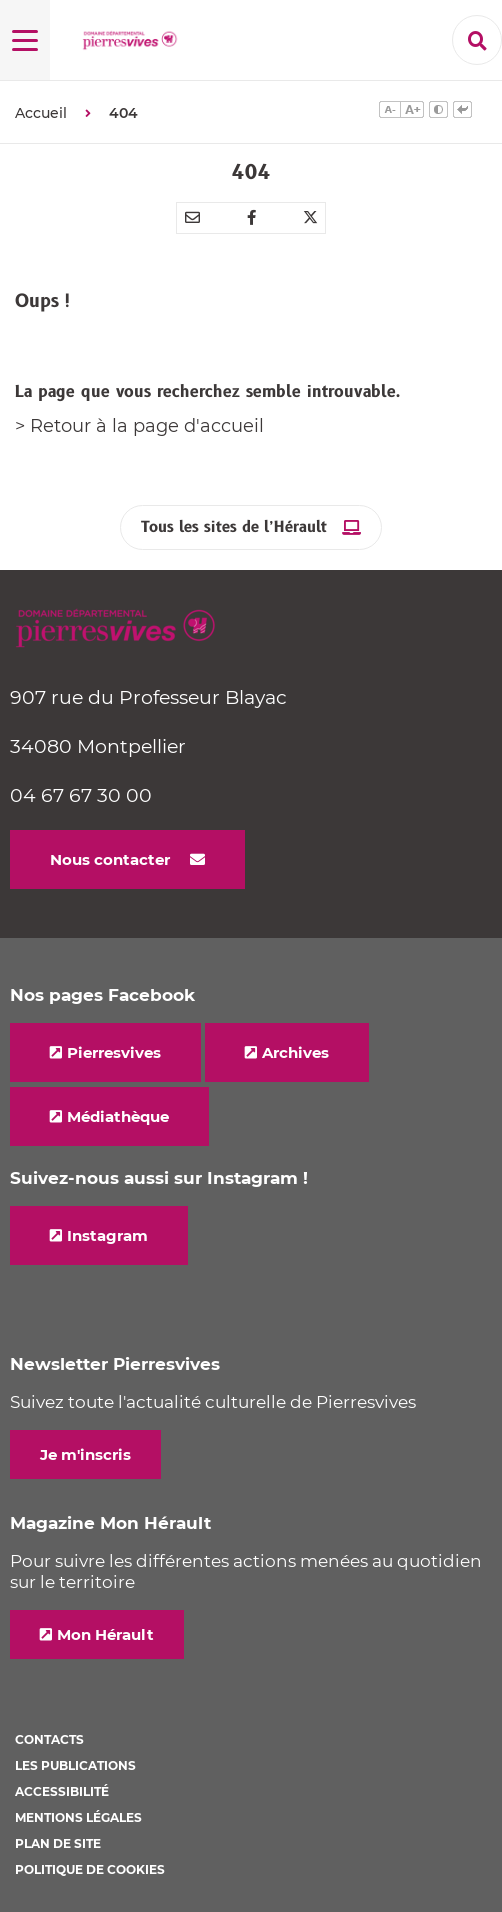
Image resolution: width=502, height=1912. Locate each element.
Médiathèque (118, 1116)
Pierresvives (114, 1052)
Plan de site (58, 1843)
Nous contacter (110, 859)
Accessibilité (62, 1791)
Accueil (41, 113)
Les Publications (75, 1765)
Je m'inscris (85, 1454)
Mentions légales (78, 1817)
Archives (295, 1052)
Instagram (107, 1235)
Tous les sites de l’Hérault (234, 527)
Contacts (49, 1739)
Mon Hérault (105, 1634)
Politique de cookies (90, 1869)
